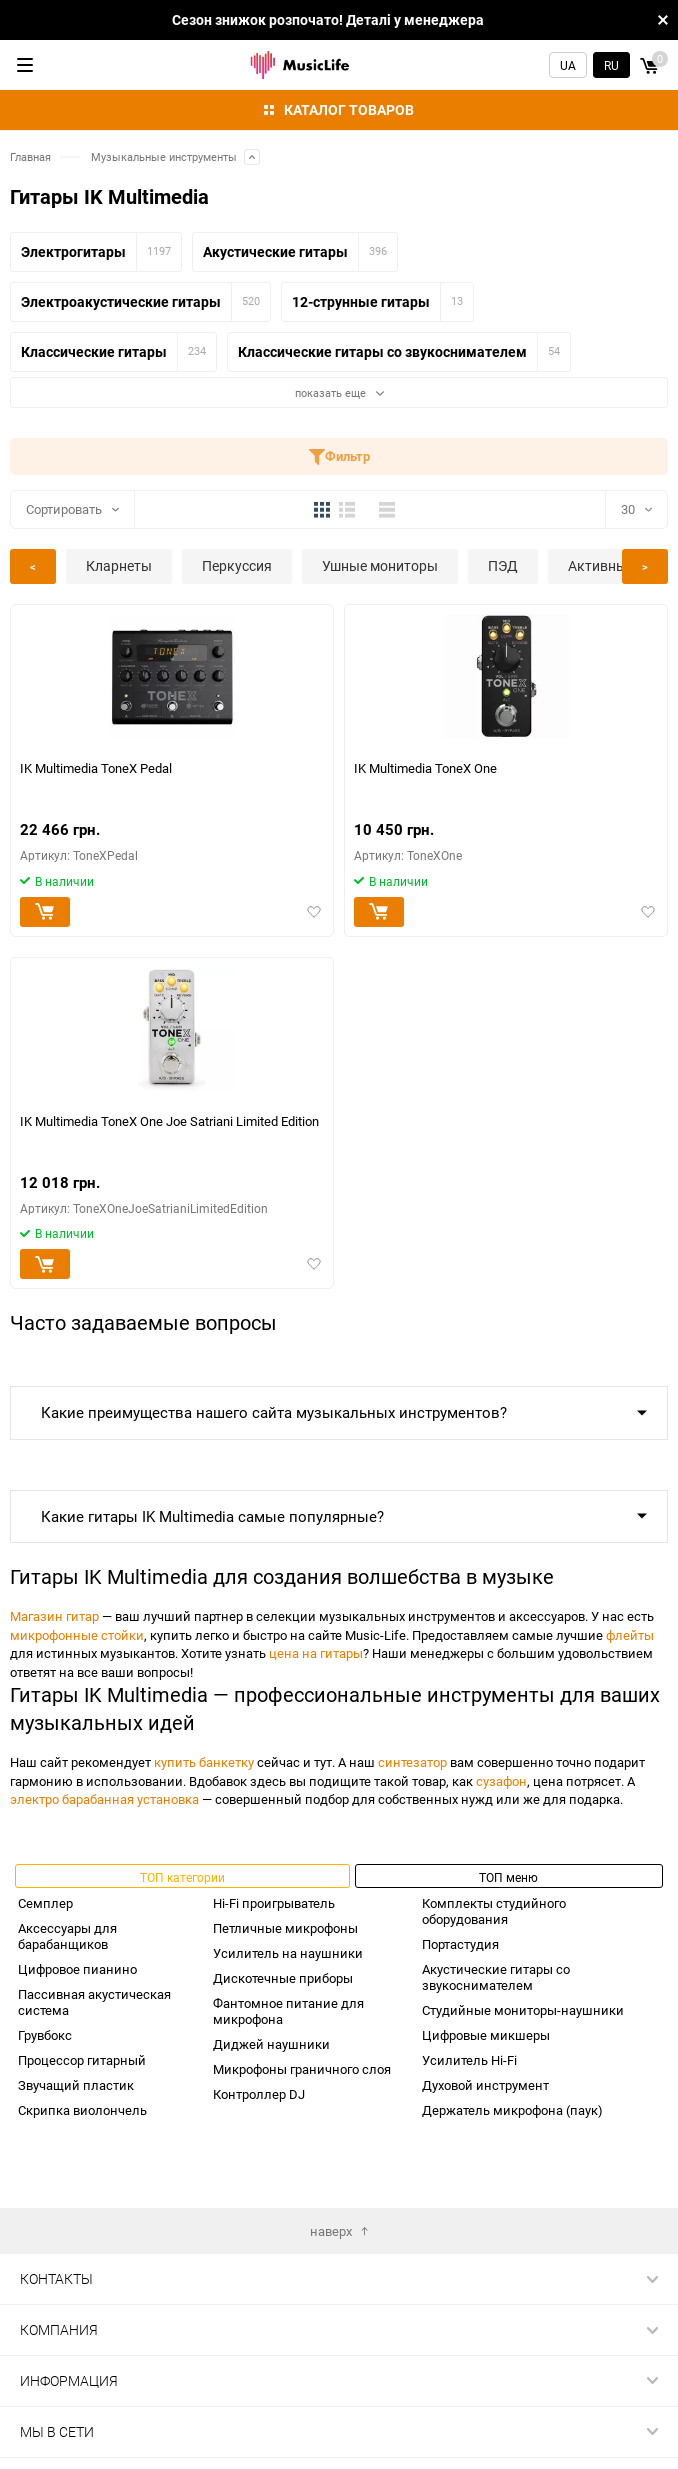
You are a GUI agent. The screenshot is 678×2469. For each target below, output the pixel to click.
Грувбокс (45, 2035)
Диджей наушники (271, 2044)
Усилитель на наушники (288, 1953)
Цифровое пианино (77, 1969)
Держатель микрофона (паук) (512, 2110)
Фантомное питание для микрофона (288, 2011)
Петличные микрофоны (285, 1928)
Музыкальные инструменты (164, 156)
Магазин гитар (54, 1616)
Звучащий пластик (76, 2085)
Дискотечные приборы (283, 1978)
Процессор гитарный (82, 2060)
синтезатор (412, 1762)
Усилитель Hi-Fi (469, 2060)
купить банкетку (204, 1762)
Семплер (45, 1903)
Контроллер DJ (259, 2094)
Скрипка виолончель (82, 2110)
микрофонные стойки (77, 1635)
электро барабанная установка (104, 1799)
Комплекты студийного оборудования (494, 1911)
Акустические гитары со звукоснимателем (496, 1977)
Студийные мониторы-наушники (523, 2010)
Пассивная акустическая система (94, 2002)
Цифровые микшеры (486, 2035)
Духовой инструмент (485, 2085)
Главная (30, 156)
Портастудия (460, 1944)
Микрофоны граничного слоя (302, 2069)
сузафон (501, 1781)
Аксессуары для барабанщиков (67, 1936)
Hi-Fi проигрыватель (274, 1903)
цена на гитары (316, 1653)
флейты (630, 1635)
